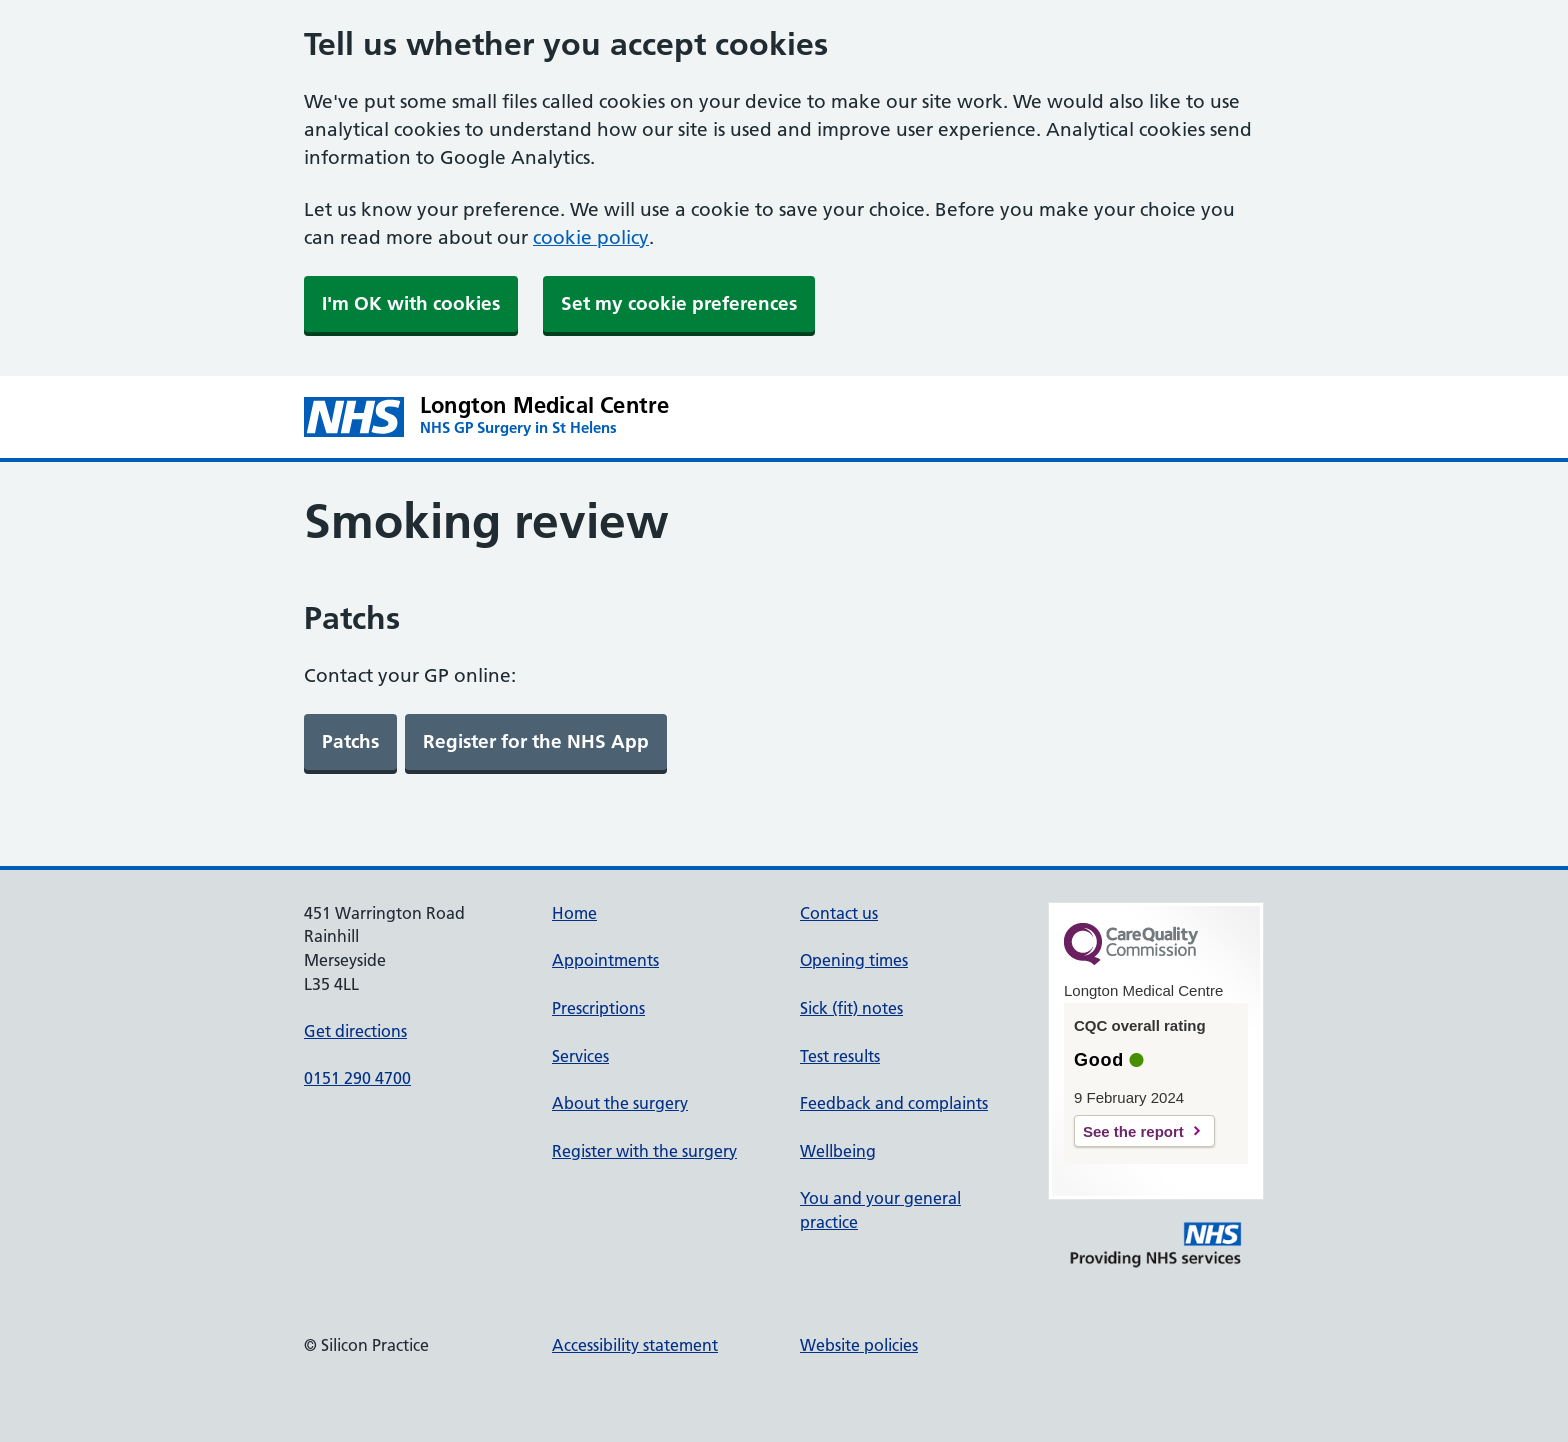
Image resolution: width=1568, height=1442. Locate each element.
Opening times (854, 960)
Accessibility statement (635, 1345)
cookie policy (591, 237)
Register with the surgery (644, 1151)
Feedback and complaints (894, 1103)
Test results (840, 1056)
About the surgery (620, 1103)
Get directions (355, 1031)
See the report (1133, 1131)
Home (574, 913)
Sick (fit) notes (851, 1008)
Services (580, 1056)
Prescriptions (598, 1008)
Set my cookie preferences (679, 303)
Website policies (859, 1345)
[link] (350, 742)
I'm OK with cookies (411, 303)
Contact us (839, 913)
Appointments (605, 960)
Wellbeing (838, 1151)
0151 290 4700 (357, 1078)
